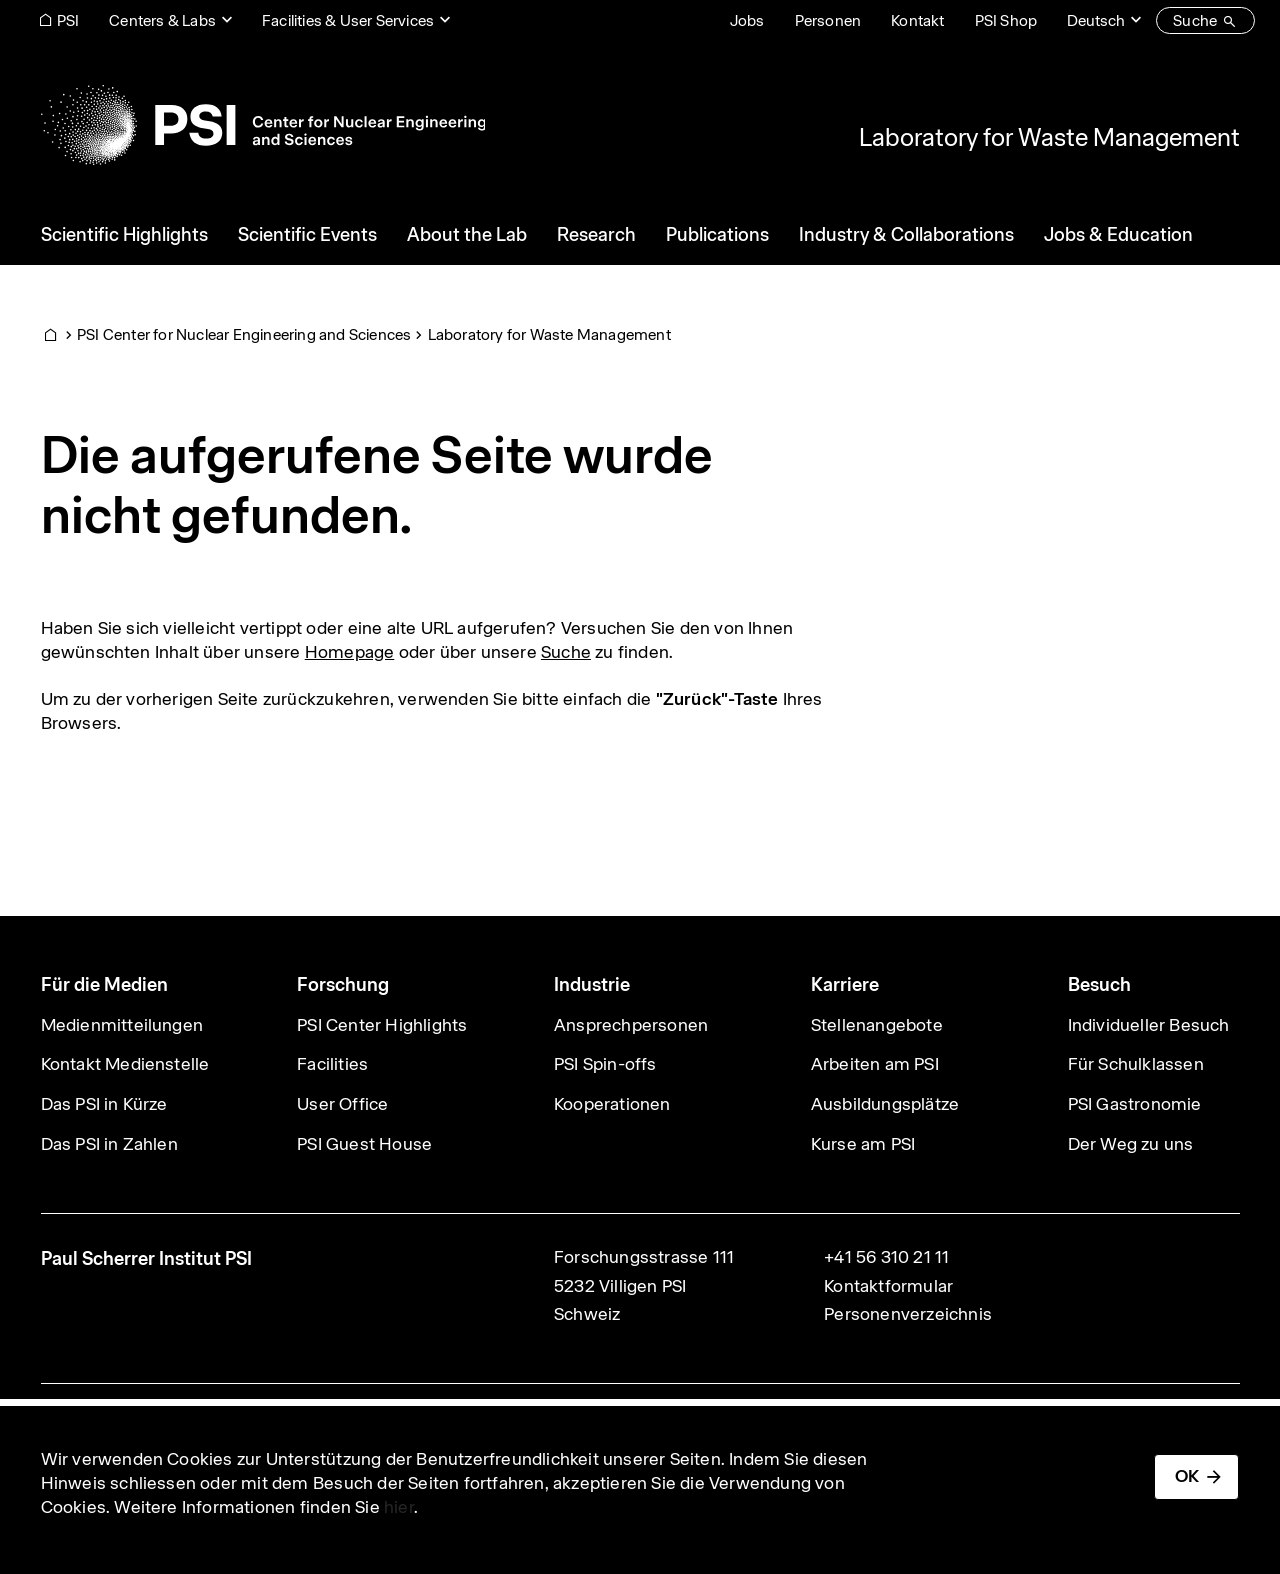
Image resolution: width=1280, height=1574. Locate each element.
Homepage (350, 652)
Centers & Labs (162, 20)
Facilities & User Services (348, 20)
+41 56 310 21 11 (886, 1257)
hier (399, 1507)
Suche (566, 652)
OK (1187, 1476)
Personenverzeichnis (908, 1314)
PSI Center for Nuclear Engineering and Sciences (244, 334)
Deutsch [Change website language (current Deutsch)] (1096, 20)
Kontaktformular (888, 1286)
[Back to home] (263, 125)
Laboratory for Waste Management (1049, 137)
